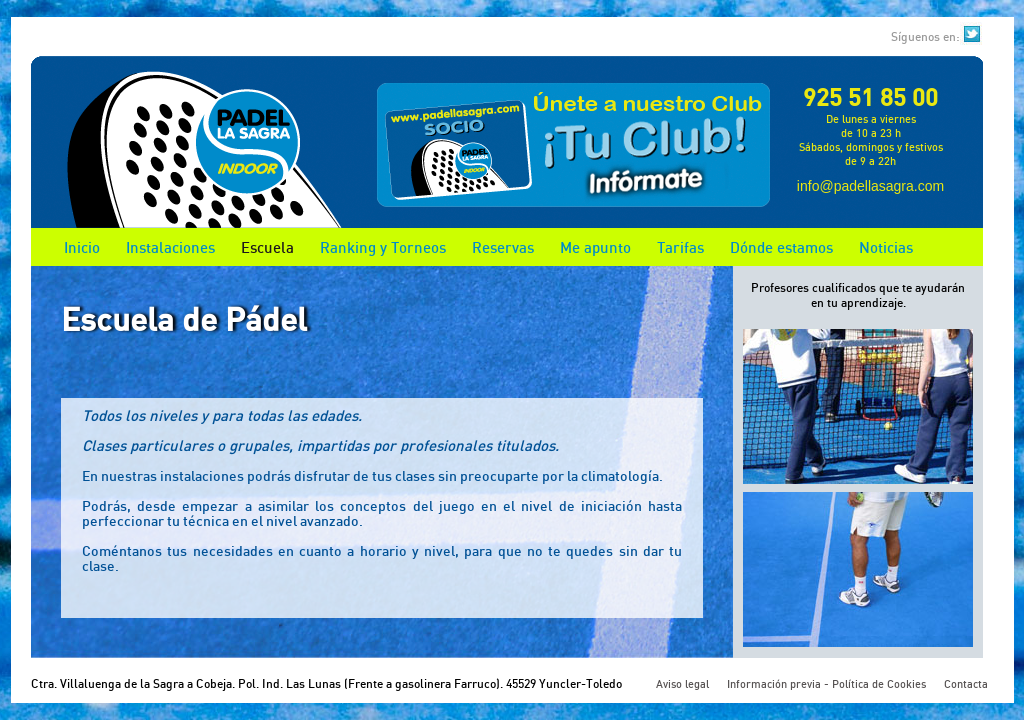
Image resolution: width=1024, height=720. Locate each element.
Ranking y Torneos (383, 247)
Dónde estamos (781, 247)
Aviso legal (682, 684)
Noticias (886, 247)
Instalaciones (170, 247)
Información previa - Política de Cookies (826, 684)
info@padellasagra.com (870, 186)
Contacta (966, 684)
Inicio (82, 247)
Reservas (503, 247)
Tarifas (680, 247)
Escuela (267, 247)
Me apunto (595, 247)
